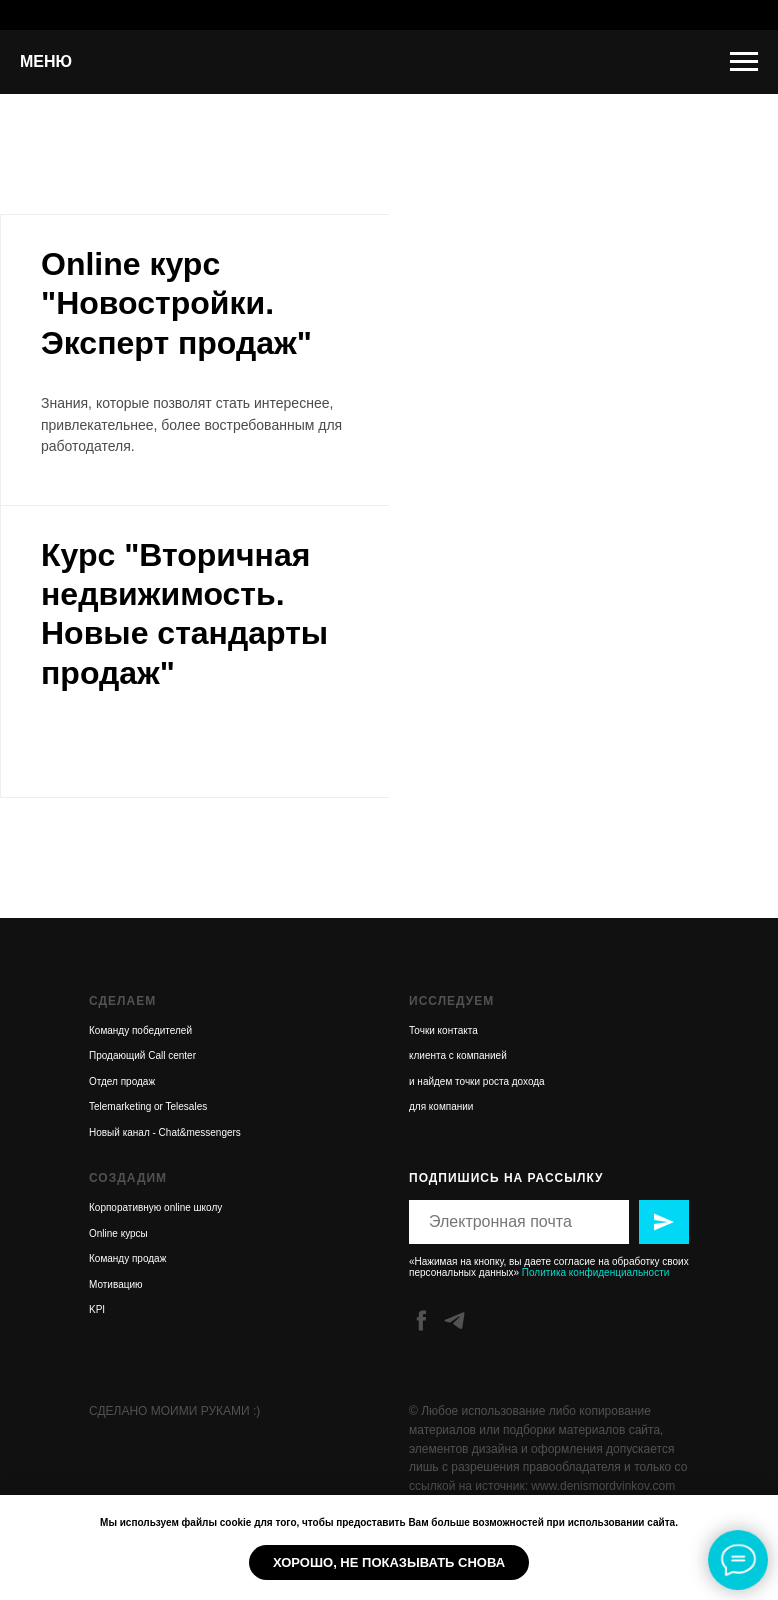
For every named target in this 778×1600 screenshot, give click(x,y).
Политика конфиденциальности (596, 1272)
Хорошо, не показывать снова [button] (389, 1562)
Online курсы (118, 1233)
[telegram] (454, 1320)
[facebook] (421, 1320)
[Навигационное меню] (744, 62)
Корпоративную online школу (155, 1207)
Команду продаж (127, 1258)
